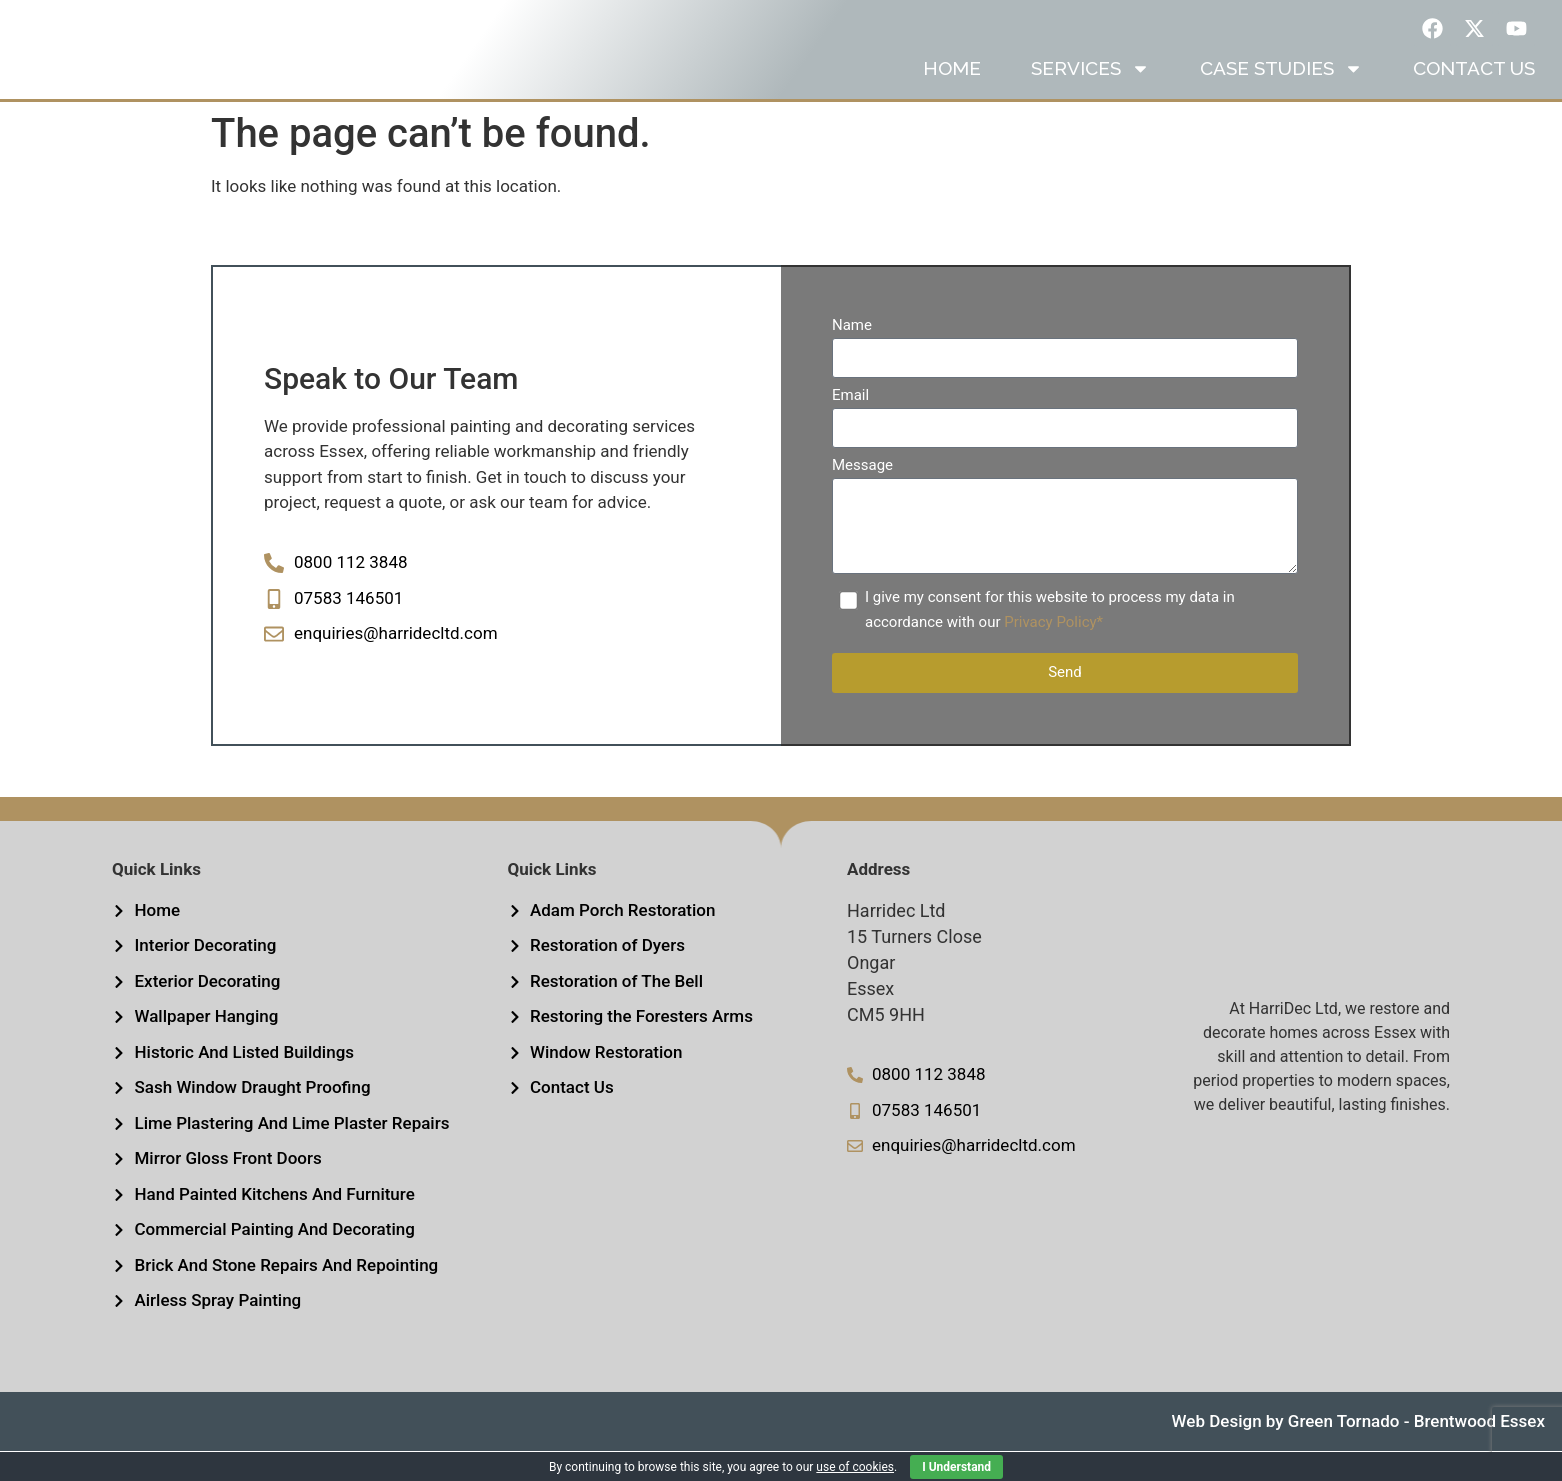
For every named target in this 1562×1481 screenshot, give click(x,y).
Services (1090, 97)
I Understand (956, 1467)
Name (852, 356)
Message (862, 496)
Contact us (1474, 98)
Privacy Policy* (1053, 652)
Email (850, 426)
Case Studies (1281, 97)
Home (952, 98)
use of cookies (855, 1467)
